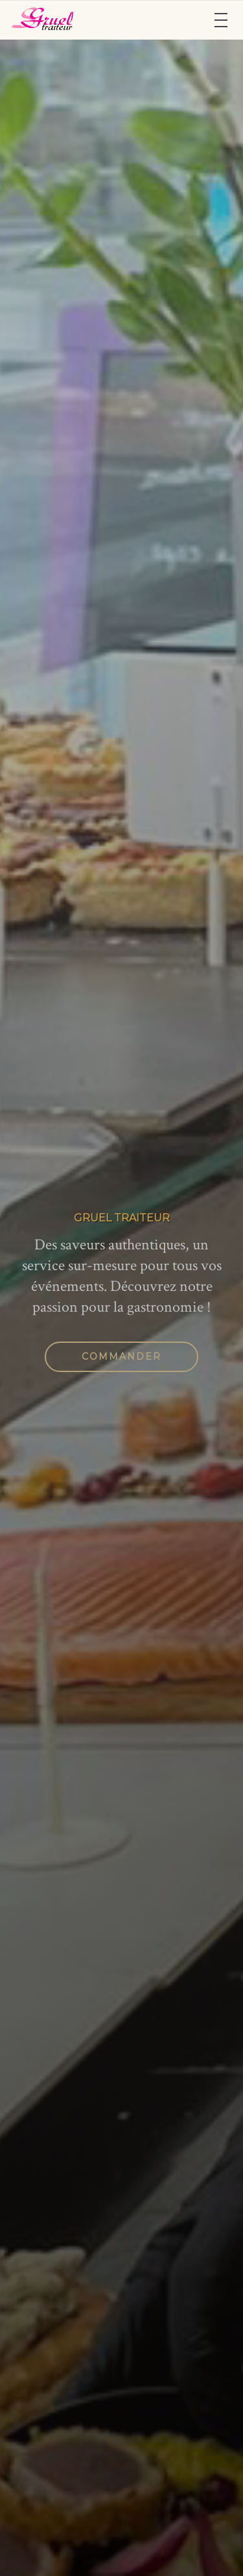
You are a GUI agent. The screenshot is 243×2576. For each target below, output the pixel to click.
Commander (121, 1356)
